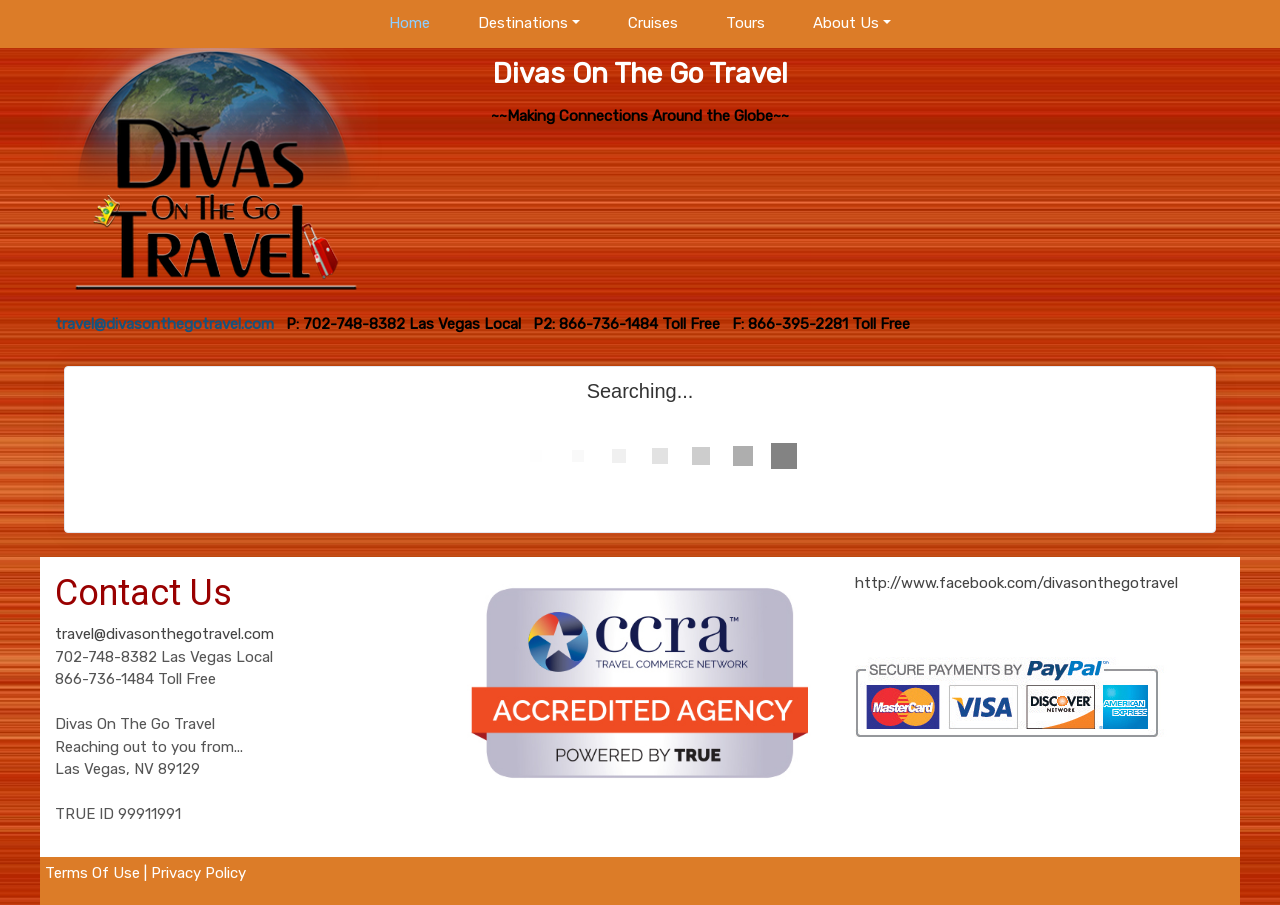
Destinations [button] (523, 23)
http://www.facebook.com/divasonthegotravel (1016, 583)
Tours (745, 23)
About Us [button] (846, 23)
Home (409, 23)
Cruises (653, 23)
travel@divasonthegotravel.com (164, 634)
